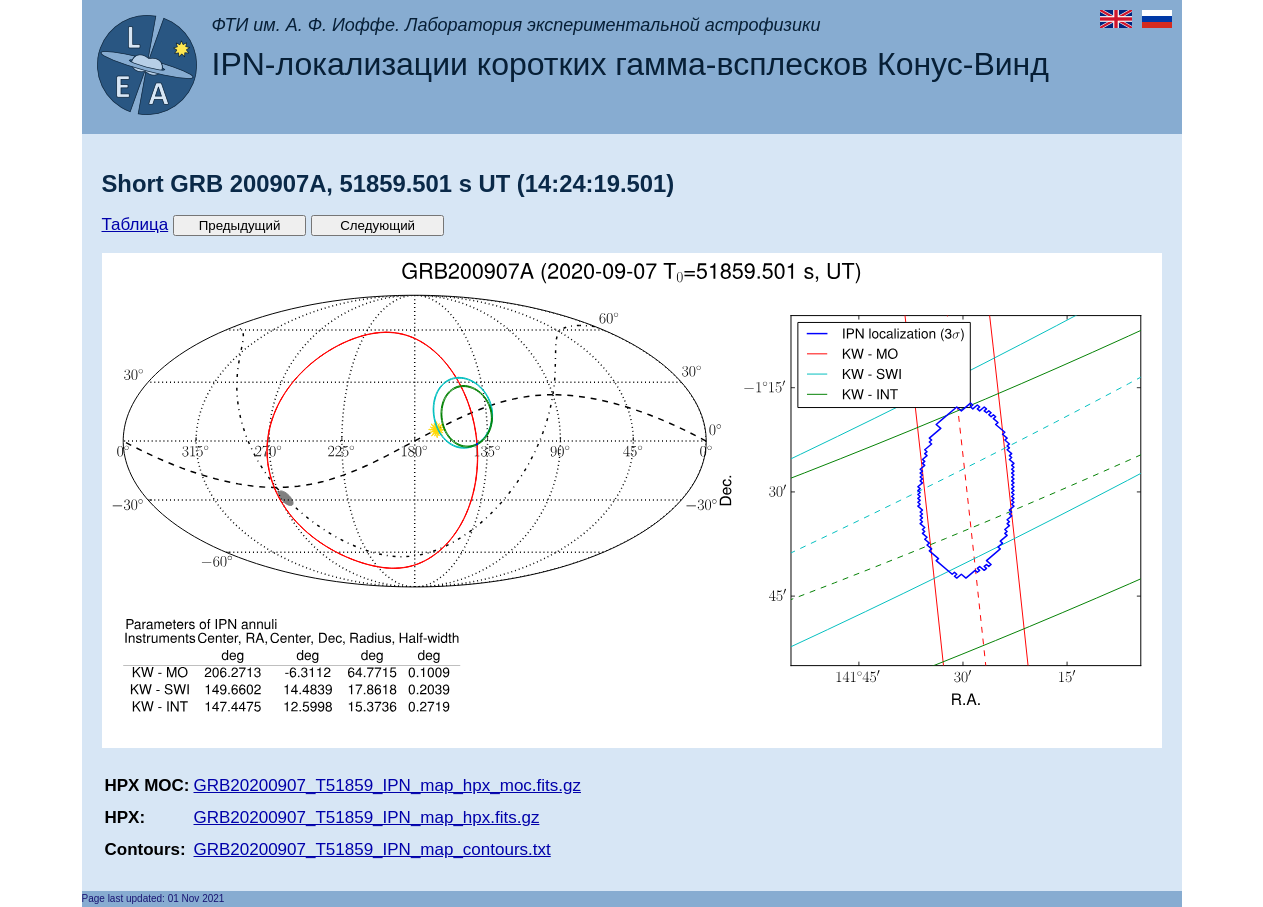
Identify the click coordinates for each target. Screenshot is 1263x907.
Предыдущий (240, 225)
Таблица (135, 224)
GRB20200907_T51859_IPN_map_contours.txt (372, 849)
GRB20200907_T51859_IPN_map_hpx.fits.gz (367, 817)
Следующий (377, 225)
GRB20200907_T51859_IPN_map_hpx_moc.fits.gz (387, 785)
